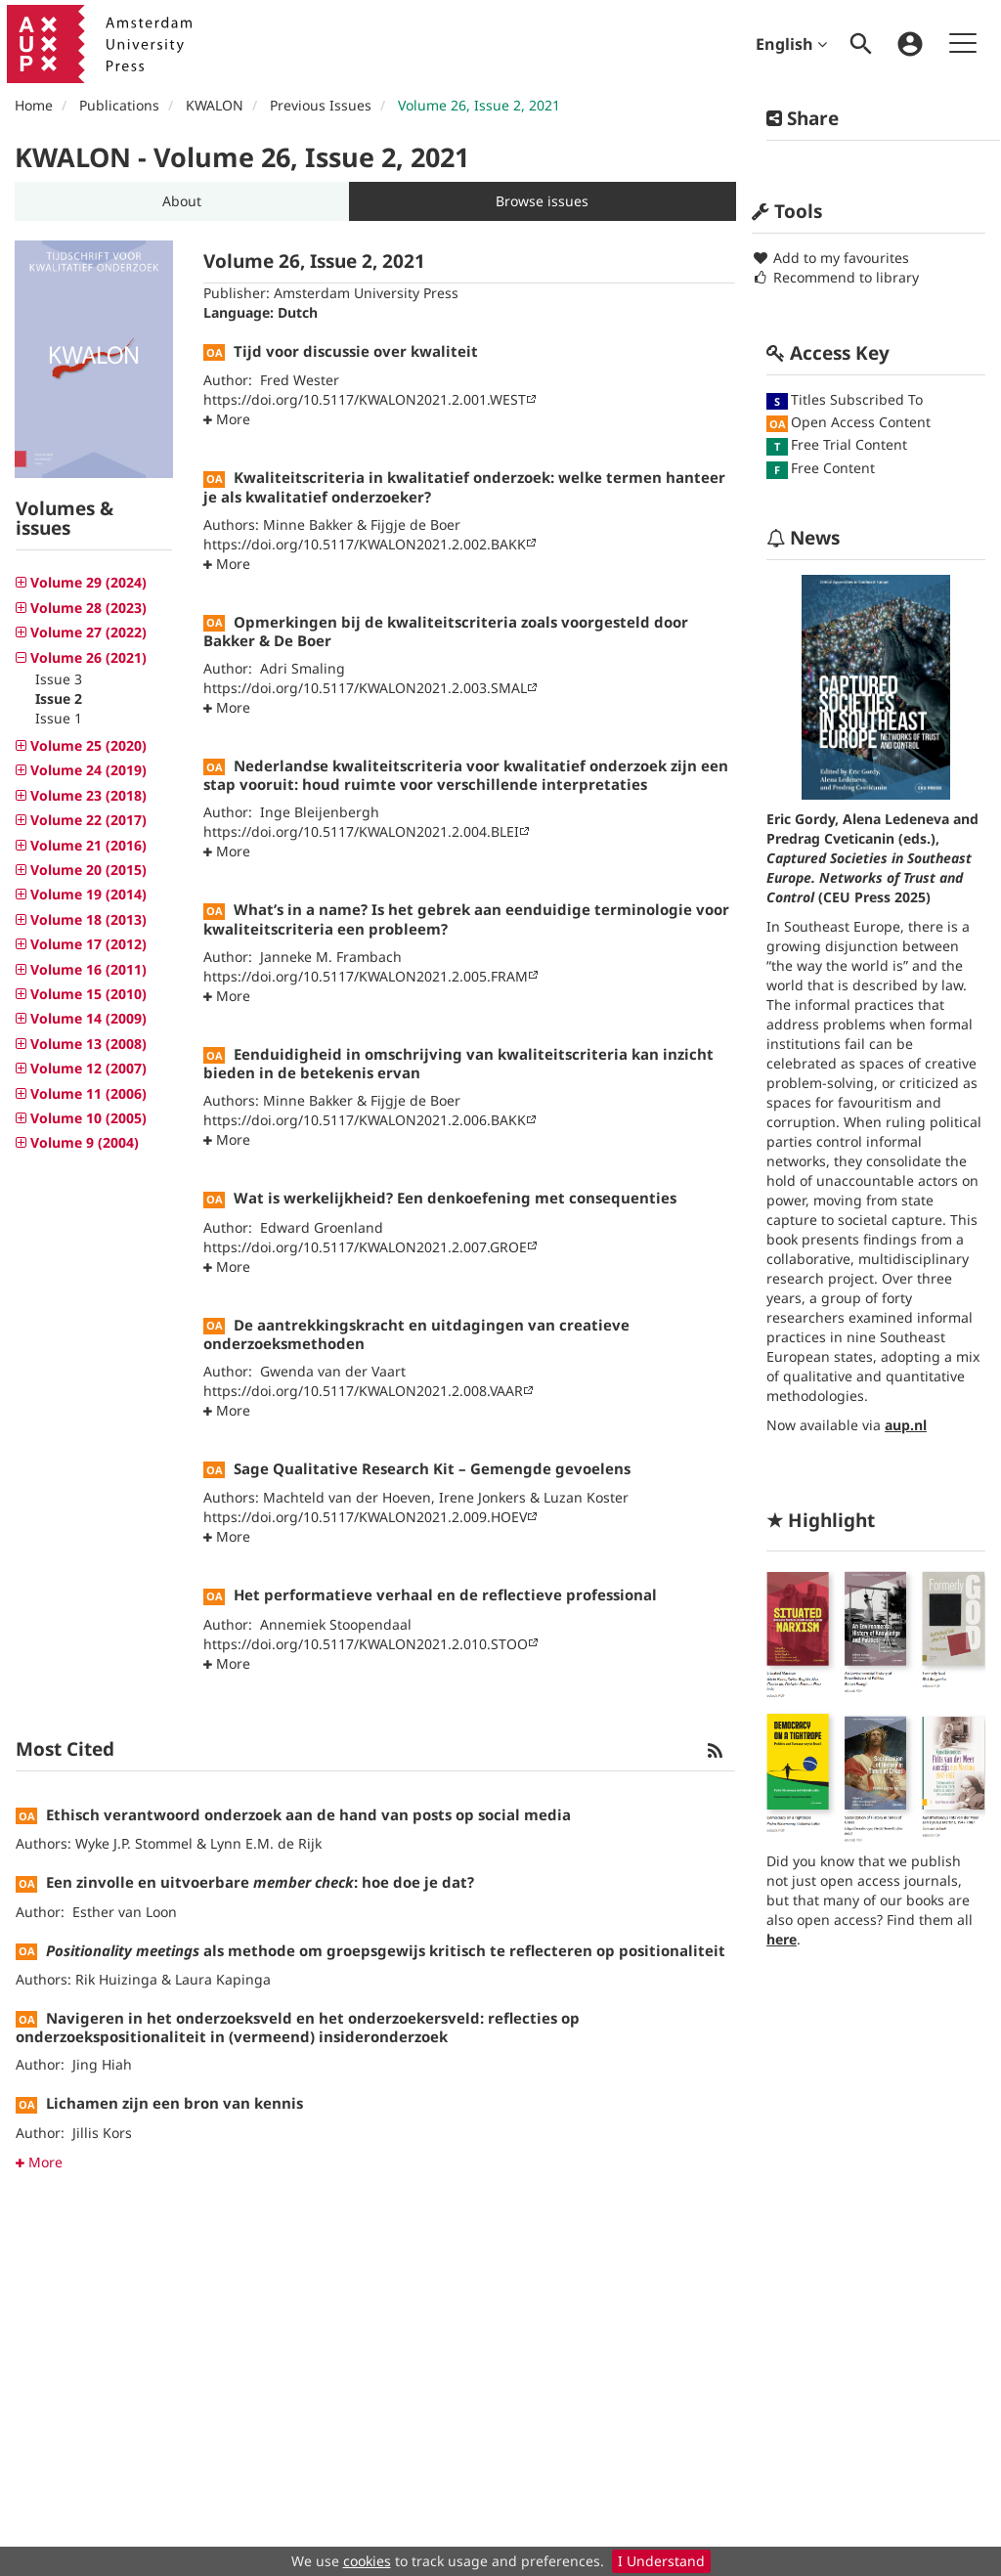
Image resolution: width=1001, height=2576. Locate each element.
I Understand (661, 2561)
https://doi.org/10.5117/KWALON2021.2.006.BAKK (364, 1120)
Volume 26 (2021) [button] (86, 657)
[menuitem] (861, 44)
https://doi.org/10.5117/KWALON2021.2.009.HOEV (365, 1516)
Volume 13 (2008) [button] (86, 1043)
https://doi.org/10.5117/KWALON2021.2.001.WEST (364, 399)
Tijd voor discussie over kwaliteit (356, 351)
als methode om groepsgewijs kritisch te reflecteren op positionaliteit (385, 1950)
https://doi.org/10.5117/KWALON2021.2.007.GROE (365, 1247)
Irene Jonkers (482, 1497)
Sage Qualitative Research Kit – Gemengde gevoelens (432, 1468)
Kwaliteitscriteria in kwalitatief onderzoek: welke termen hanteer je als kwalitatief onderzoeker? (464, 486)
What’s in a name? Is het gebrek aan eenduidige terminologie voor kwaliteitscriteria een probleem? (466, 918)
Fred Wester (299, 380)
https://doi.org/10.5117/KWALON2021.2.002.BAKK (364, 544)
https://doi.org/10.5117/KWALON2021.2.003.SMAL (365, 687)
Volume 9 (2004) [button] (82, 1142)
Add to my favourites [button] (830, 257)
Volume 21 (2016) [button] (86, 845)
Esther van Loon (124, 1911)
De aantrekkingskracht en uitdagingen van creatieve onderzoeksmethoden (416, 1334)
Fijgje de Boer (415, 524)
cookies (367, 2561)
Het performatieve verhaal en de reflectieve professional (445, 1594)
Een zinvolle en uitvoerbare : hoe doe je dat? (260, 1882)
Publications (119, 105)
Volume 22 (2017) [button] (86, 819)
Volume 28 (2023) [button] (86, 607)
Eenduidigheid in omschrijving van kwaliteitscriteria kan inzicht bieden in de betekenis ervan (458, 1063)
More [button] (39, 2162)
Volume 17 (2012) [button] (86, 944)
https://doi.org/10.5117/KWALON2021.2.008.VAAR (363, 1390)
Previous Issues (320, 105)
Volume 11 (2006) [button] (86, 1093)
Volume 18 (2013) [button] (86, 919)
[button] (182, 201)
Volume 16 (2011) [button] (86, 969)
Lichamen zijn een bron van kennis (174, 2103)
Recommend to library (835, 277)
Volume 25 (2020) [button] (86, 745)
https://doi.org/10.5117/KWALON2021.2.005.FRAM (365, 976)
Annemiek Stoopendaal (336, 1624)
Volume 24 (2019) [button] (86, 770)
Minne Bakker (308, 524)
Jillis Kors (102, 2132)
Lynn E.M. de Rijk (266, 1843)
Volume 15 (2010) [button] (86, 993)
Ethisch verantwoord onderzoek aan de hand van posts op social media (308, 1814)
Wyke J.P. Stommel (134, 1843)
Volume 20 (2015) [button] (86, 869)
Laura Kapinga (223, 1979)
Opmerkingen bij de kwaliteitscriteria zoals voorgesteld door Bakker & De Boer (445, 631)
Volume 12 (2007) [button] (86, 1068)
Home (34, 105)
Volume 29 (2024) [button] (86, 582)
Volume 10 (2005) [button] (86, 1118)
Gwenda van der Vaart (333, 1371)
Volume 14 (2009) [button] (86, 1018)
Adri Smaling (302, 668)
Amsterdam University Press (366, 293)
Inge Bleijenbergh (319, 812)
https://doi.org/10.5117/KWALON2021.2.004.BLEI (361, 831)
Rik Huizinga (116, 1979)
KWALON (214, 105)
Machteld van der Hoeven (347, 1497)
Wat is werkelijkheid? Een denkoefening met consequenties (455, 1197)
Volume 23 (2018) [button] (86, 795)
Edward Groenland (321, 1227)
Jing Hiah (102, 2064)
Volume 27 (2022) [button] (86, 632)
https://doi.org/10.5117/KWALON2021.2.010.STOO (365, 1644)
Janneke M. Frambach (331, 956)
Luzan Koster (586, 1497)
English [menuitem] (791, 44)
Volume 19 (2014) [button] (86, 894)
